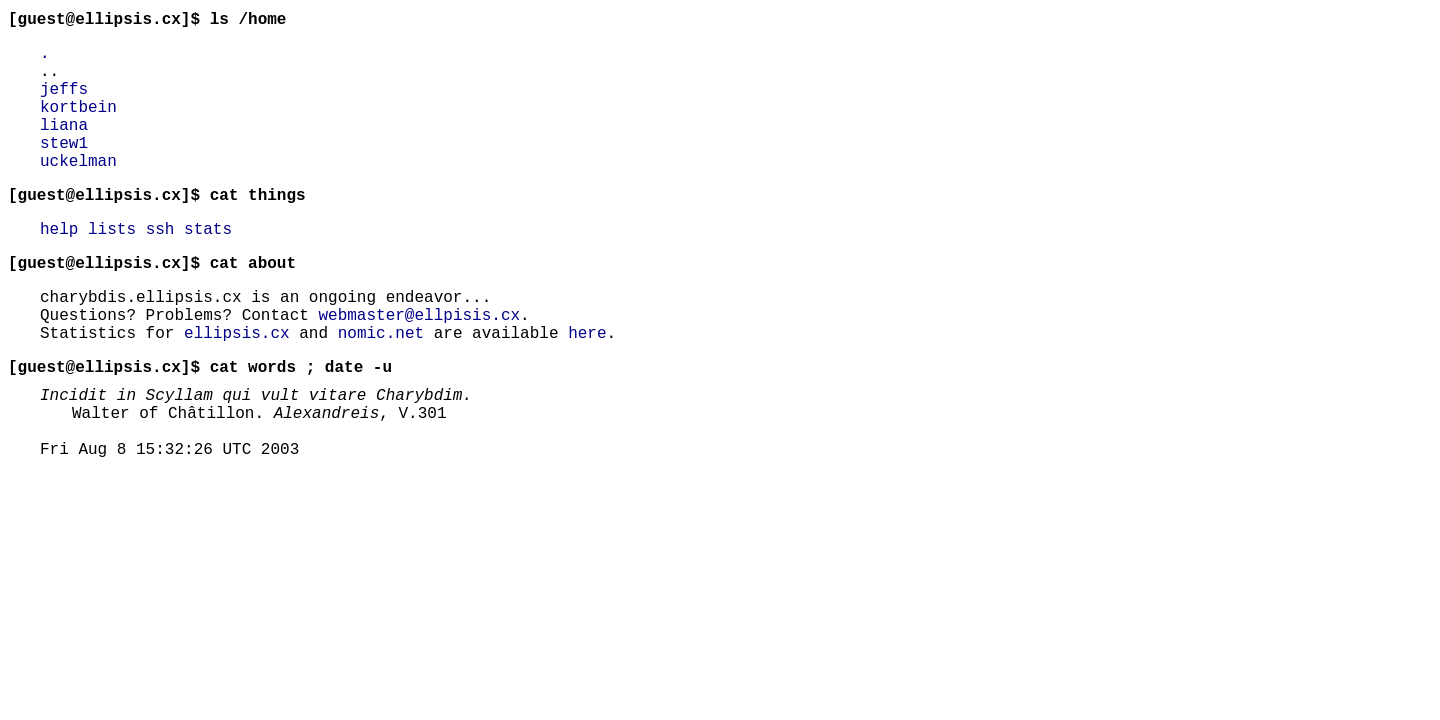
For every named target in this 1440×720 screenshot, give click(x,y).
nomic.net (381, 388)
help (59, 268)
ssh (160, 268)
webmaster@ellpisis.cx (419, 366)
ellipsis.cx (237, 388)
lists (112, 268)
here (587, 388)
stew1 (64, 170)
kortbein (78, 126)
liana (64, 148)
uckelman (78, 192)
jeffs (64, 104)
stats (208, 268)
